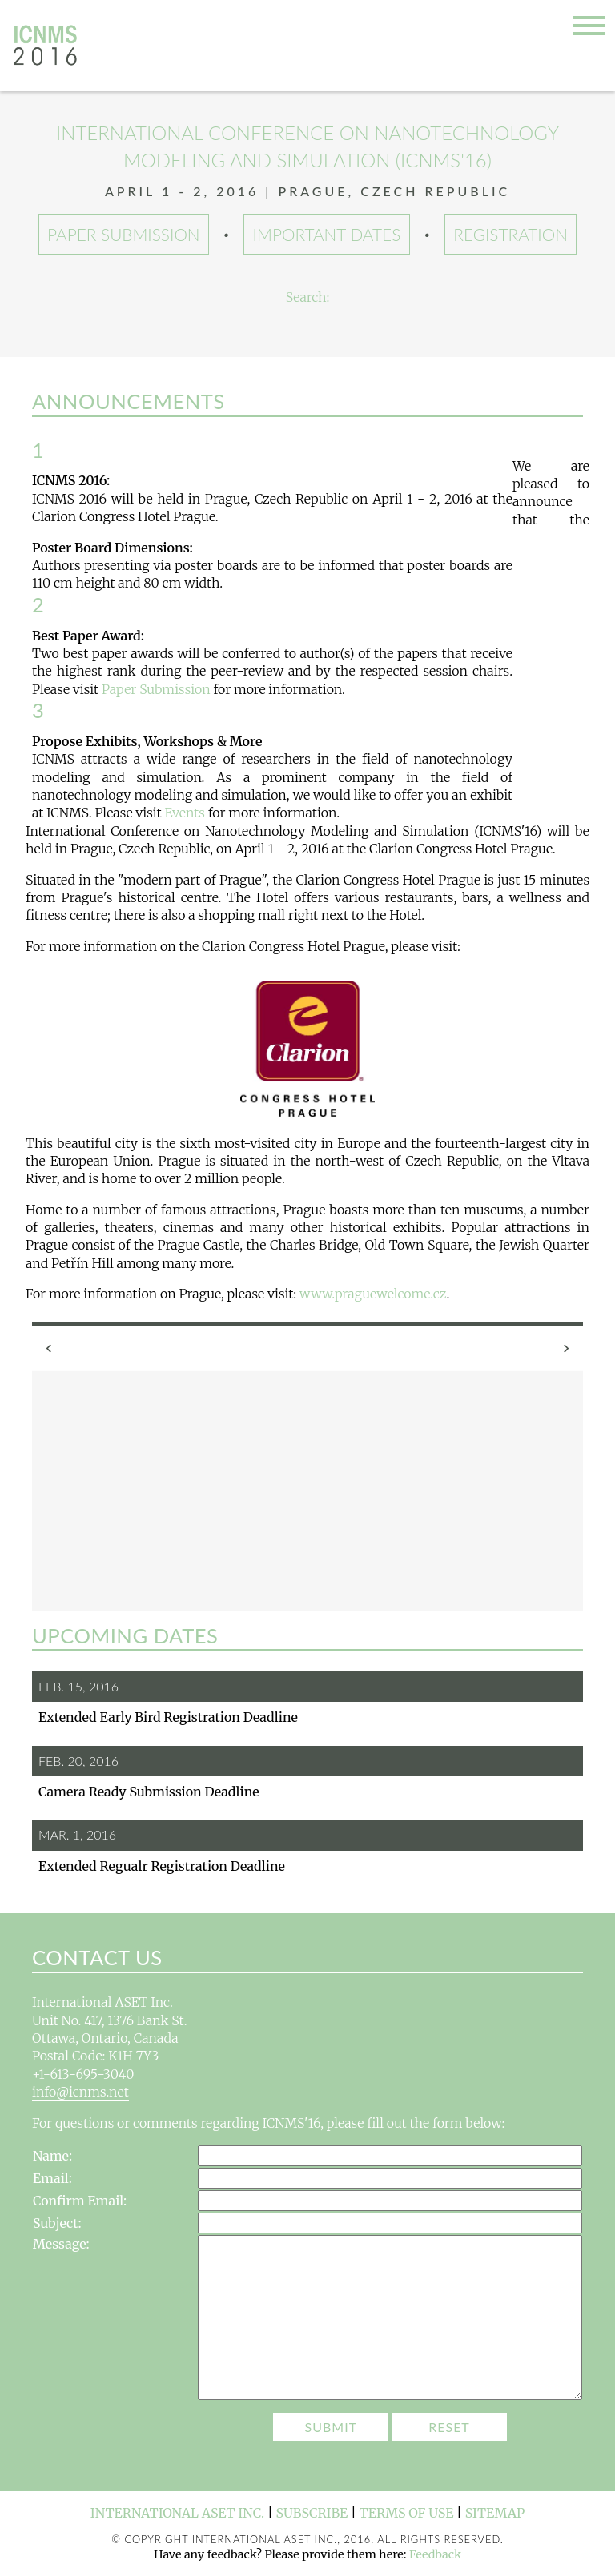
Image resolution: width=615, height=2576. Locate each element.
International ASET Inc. (177, 2513)
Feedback (435, 2554)
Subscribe (312, 2513)
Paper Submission (123, 234)
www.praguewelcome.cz (373, 1294)
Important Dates (327, 234)
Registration (510, 234)
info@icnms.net (80, 2092)
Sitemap (495, 2513)
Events (184, 812)
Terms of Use (407, 2513)
